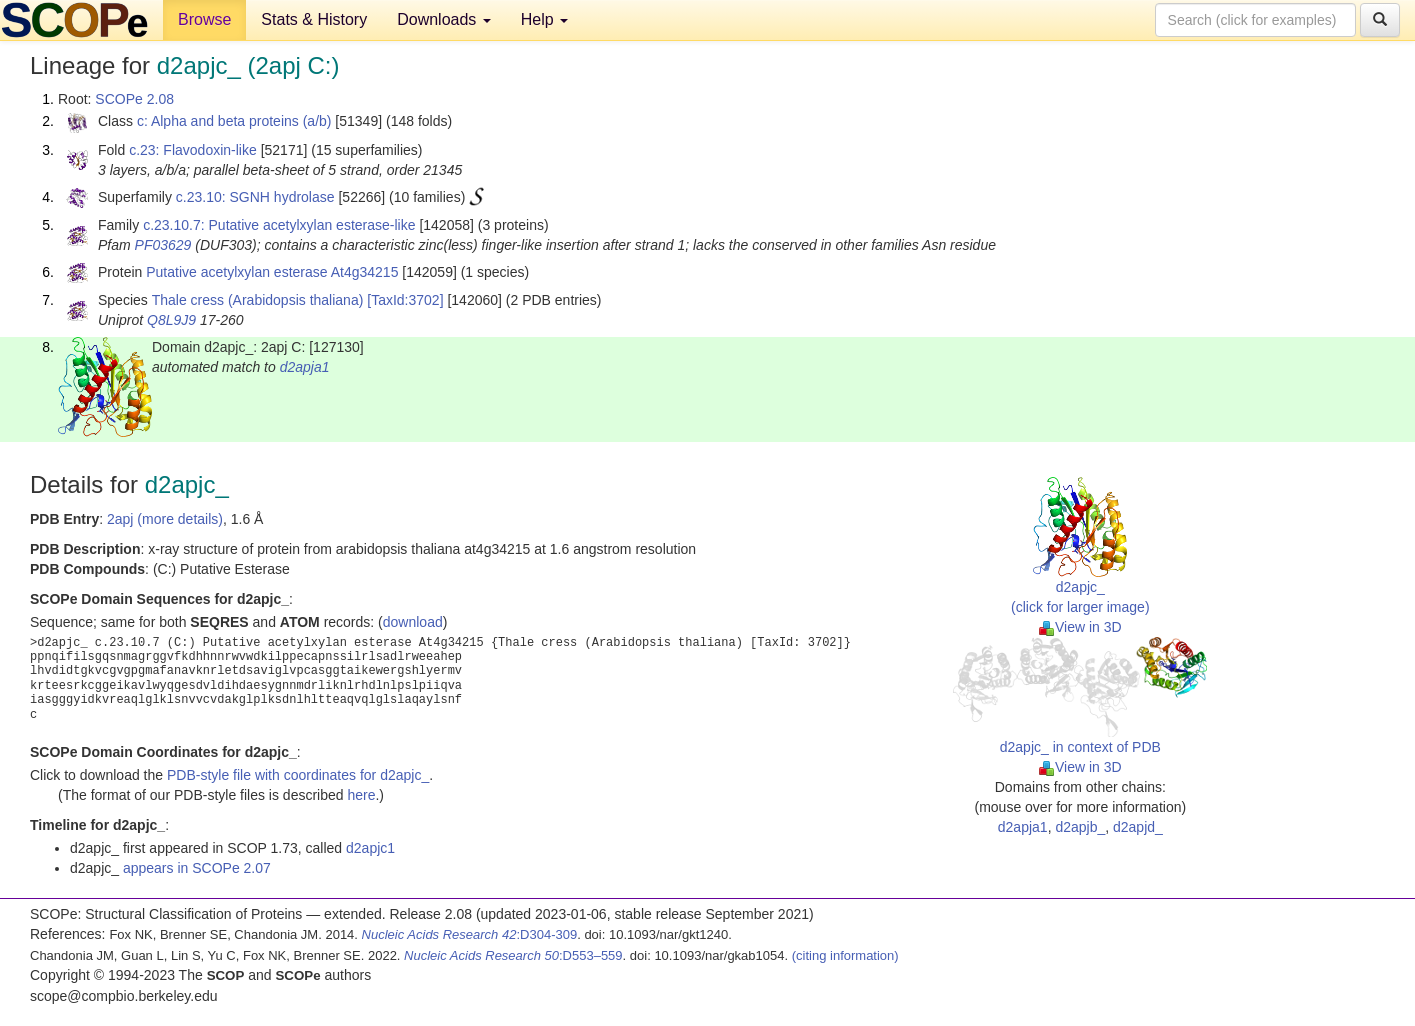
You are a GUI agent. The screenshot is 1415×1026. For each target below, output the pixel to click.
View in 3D (1080, 627)
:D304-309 (470, 934)
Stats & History (314, 19)
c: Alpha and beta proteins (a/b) (234, 121)
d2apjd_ (1138, 827)
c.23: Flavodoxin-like (193, 150)
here (361, 795)
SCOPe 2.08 (134, 99)
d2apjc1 (370, 848)
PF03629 (163, 245)
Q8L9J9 (171, 320)
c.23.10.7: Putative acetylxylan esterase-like (279, 225)
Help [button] (544, 19)
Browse (204, 19)
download (413, 622)
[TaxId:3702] (405, 300)
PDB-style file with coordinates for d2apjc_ (298, 775)
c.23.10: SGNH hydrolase (255, 197)
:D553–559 (513, 955)
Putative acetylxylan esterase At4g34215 (272, 272)
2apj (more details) (165, 519)
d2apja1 (305, 367)
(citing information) (845, 955)
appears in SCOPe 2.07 (197, 868)
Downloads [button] (444, 19)
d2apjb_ (1080, 827)
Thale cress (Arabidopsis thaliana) (258, 300)
